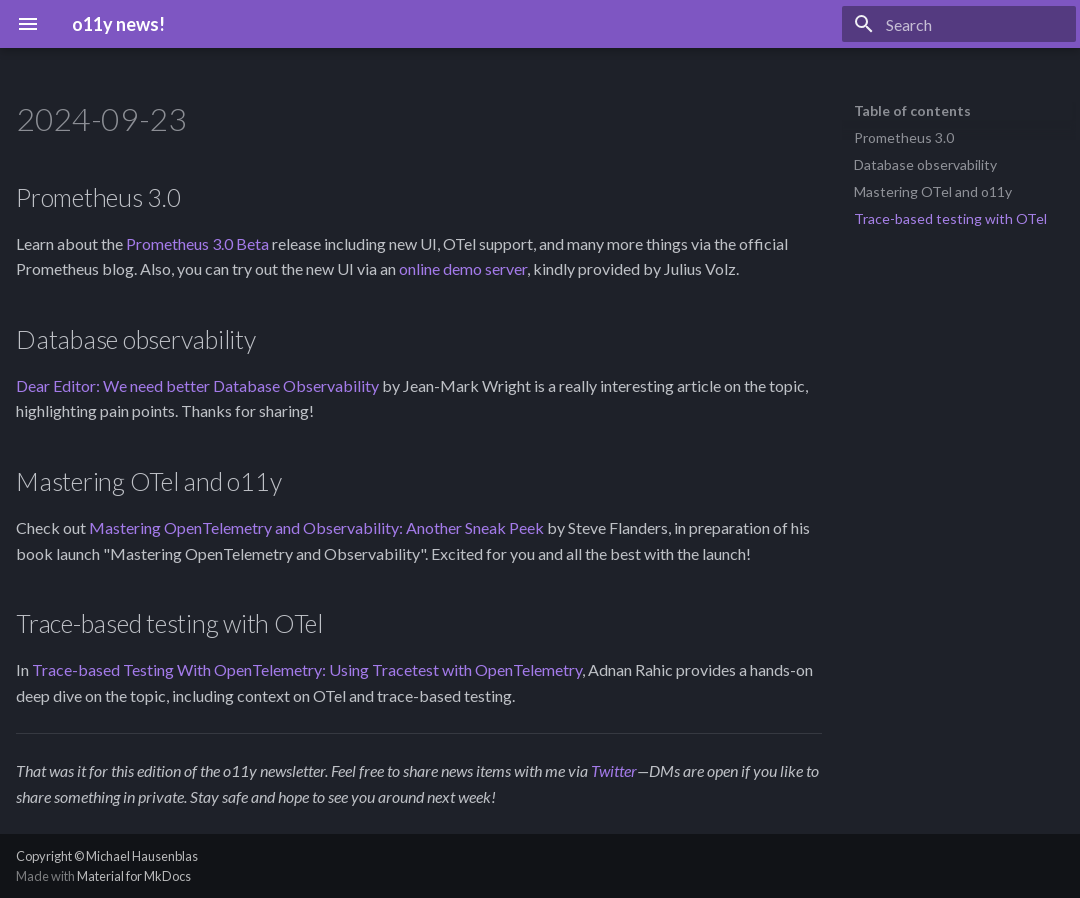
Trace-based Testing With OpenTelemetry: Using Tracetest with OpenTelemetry (307, 669)
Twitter (614, 770)
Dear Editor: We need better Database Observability (197, 385)
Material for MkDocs (134, 876)
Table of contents (912, 110)
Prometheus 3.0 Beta (197, 243)
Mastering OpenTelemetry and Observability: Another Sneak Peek (316, 527)
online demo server (463, 268)
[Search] (959, 24)
